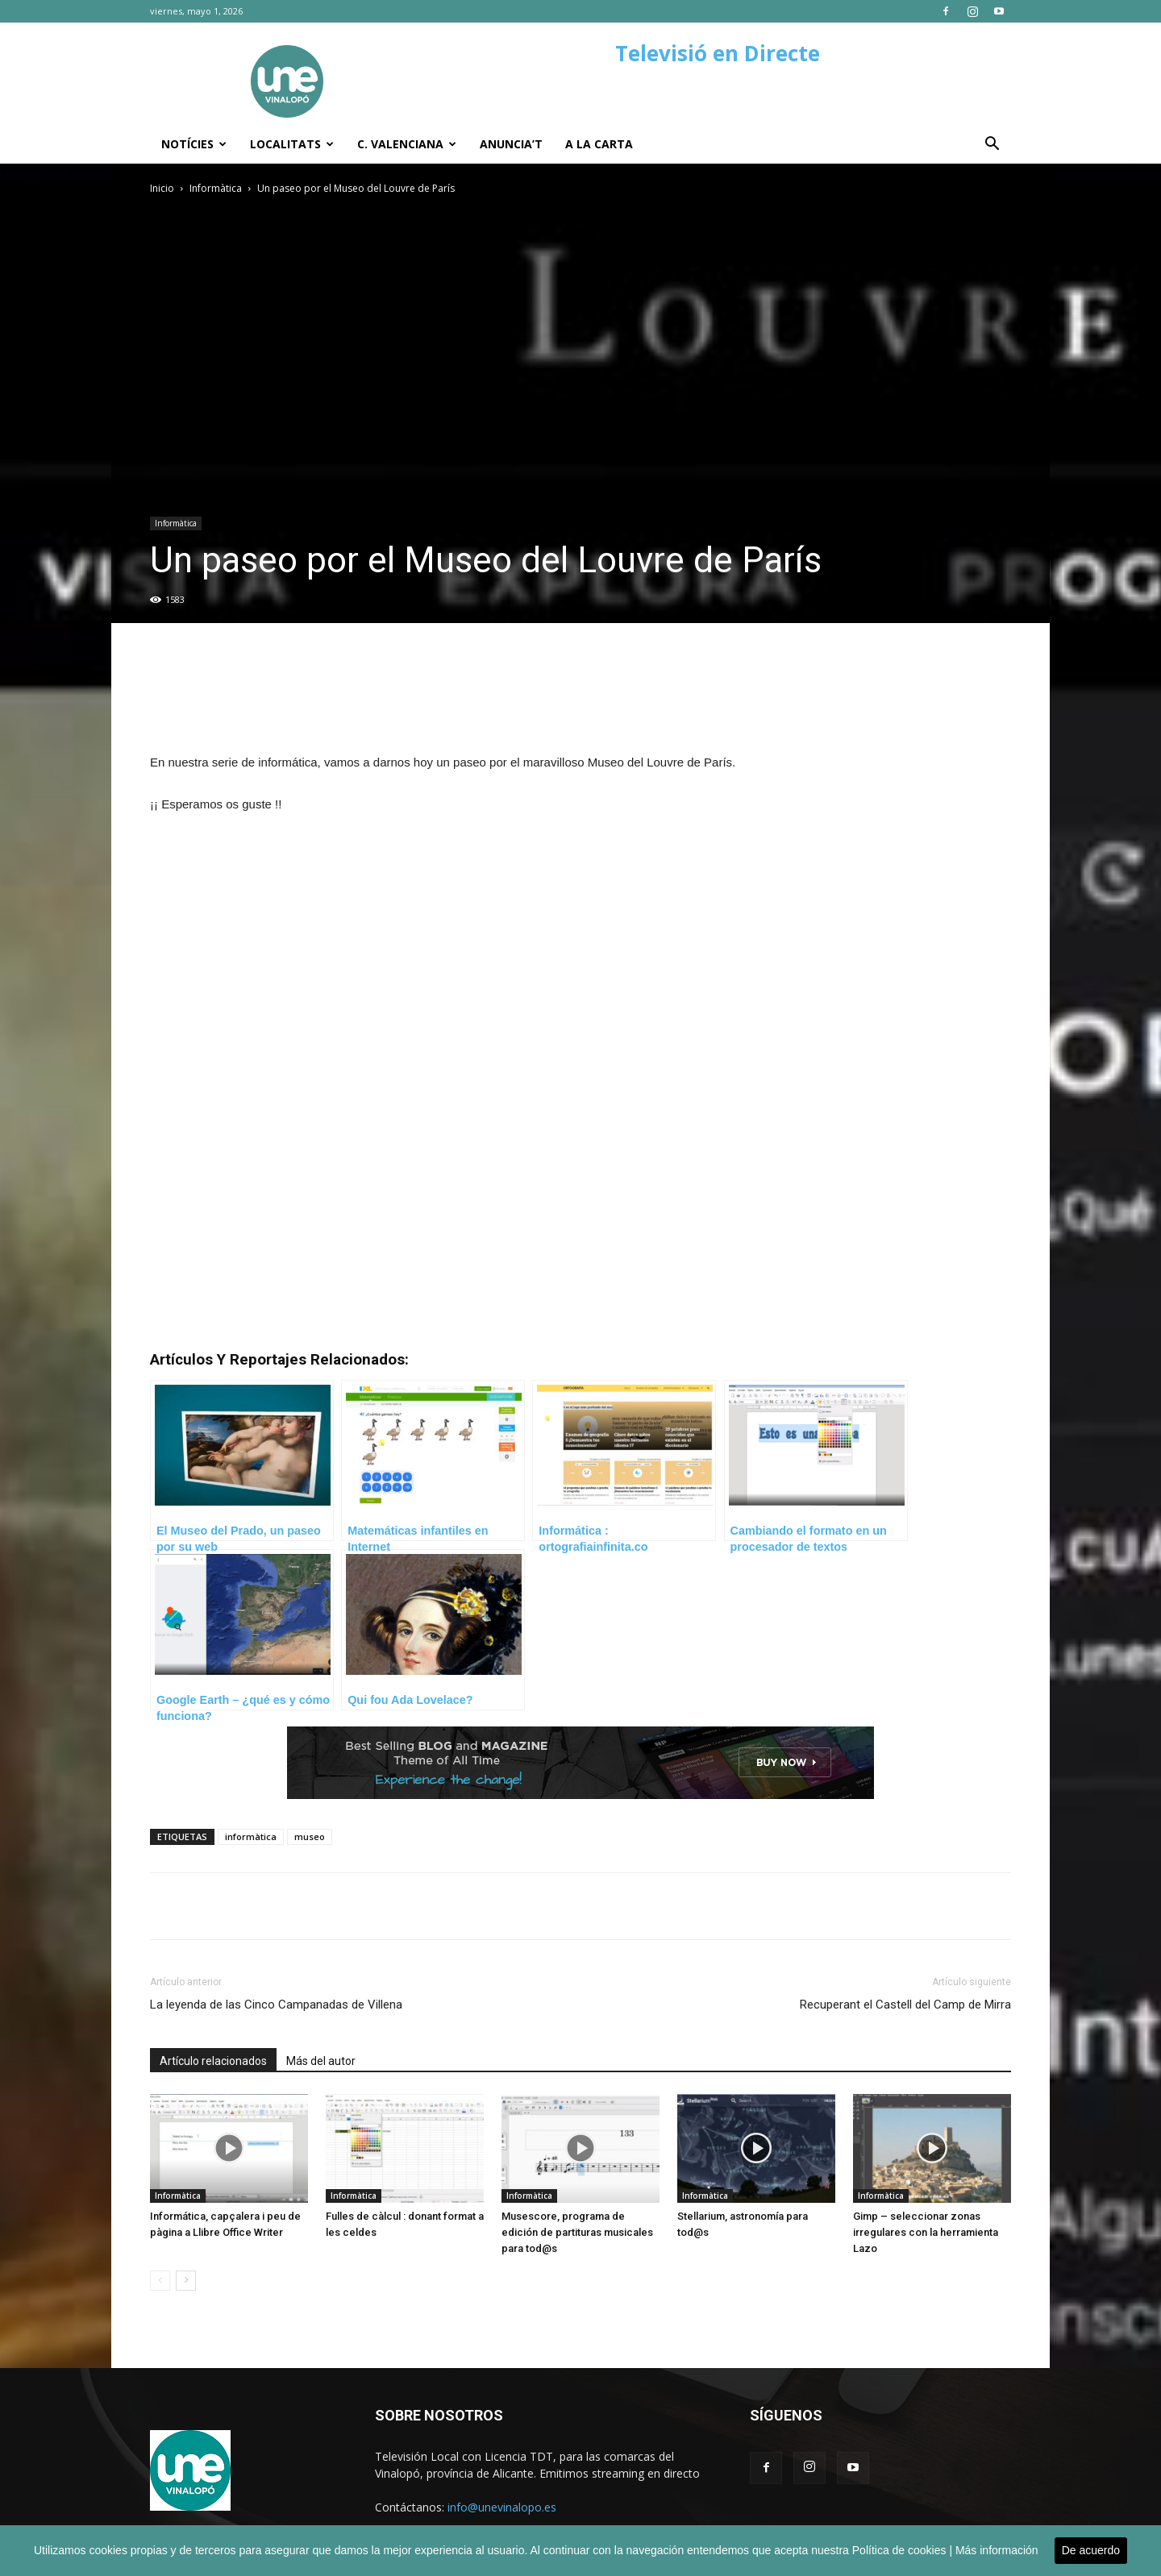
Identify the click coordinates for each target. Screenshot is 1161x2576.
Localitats (292, 144)
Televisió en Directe (717, 53)
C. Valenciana (406, 144)
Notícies (194, 144)
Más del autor (321, 2061)
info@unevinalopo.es (501, 2507)
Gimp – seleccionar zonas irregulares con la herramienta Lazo (925, 2232)
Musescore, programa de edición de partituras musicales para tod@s (577, 2232)
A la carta (599, 144)
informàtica (251, 1836)
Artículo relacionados (213, 2061)
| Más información (993, 2550)
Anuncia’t (511, 144)
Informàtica (215, 188)
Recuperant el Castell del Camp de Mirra (905, 2004)
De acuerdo (1091, 2550)
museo (309, 1836)
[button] (991, 145)
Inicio (162, 188)
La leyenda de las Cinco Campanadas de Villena (276, 2004)
